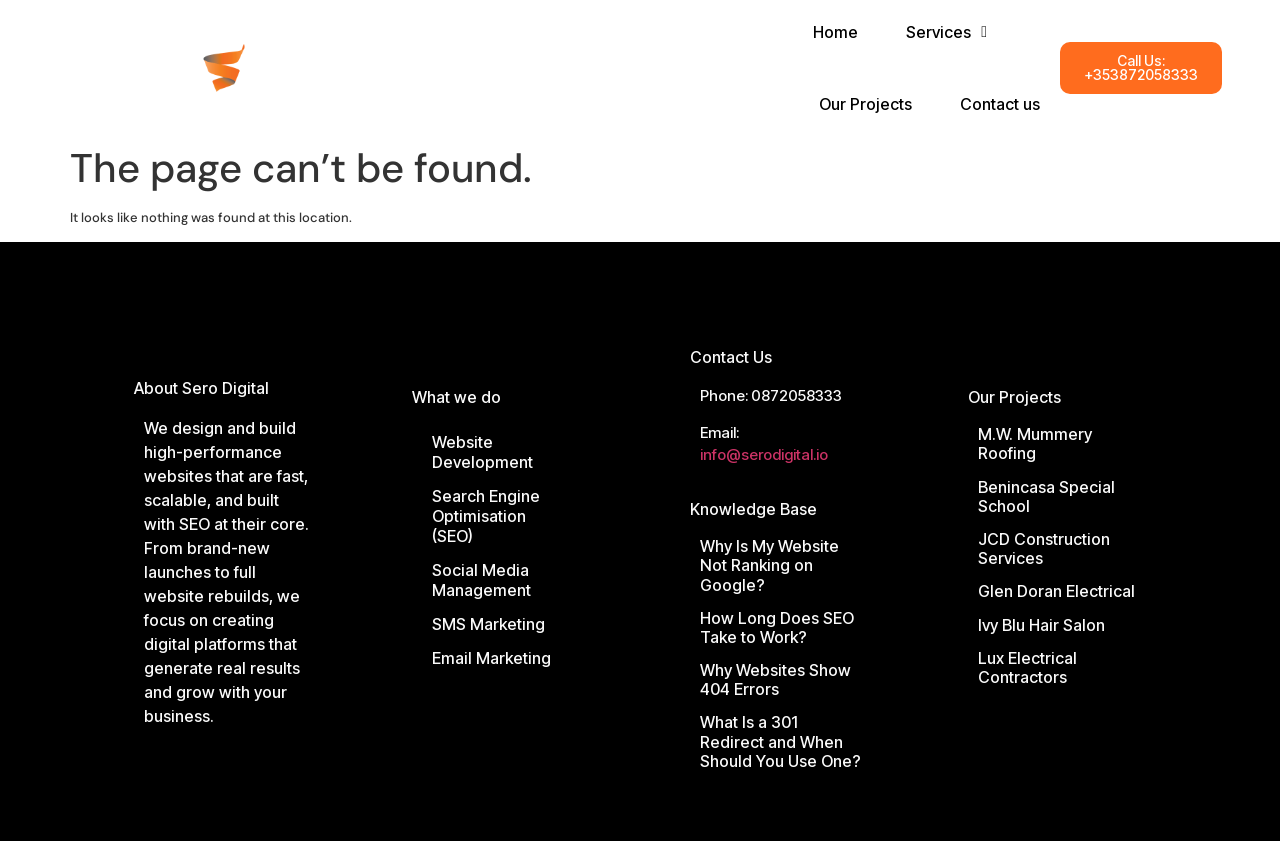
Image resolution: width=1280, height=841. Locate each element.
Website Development (482, 452)
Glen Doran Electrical (1056, 591)
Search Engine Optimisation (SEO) (486, 516)
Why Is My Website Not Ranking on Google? (769, 565)
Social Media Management (481, 580)
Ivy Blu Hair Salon (1041, 625)
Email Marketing (491, 658)
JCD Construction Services (1044, 548)
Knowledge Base (753, 509)
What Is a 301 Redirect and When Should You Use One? (780, 741)
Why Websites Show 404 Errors (775, 679)
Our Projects (1014, 397)
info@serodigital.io (764, 454)
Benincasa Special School (1046, 496)
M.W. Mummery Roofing (1035, 443)
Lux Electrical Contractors (1027, 667)
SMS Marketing (488, 624)
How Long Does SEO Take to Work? (777, 627)
